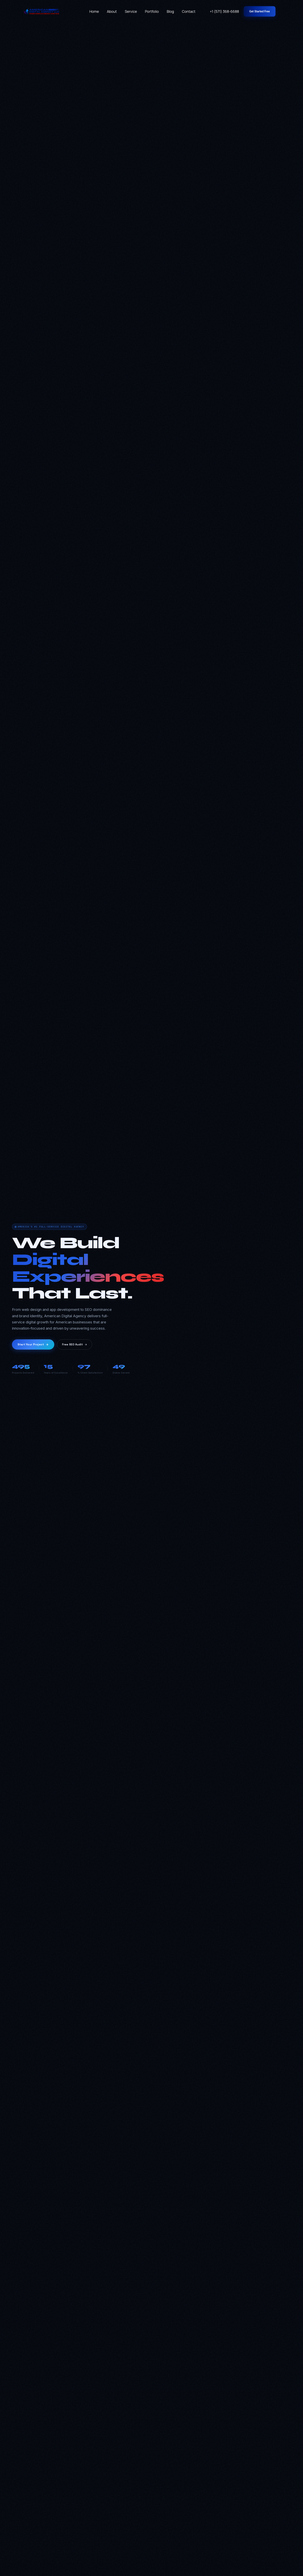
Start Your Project (33, 1344)
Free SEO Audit (74, 1344)
